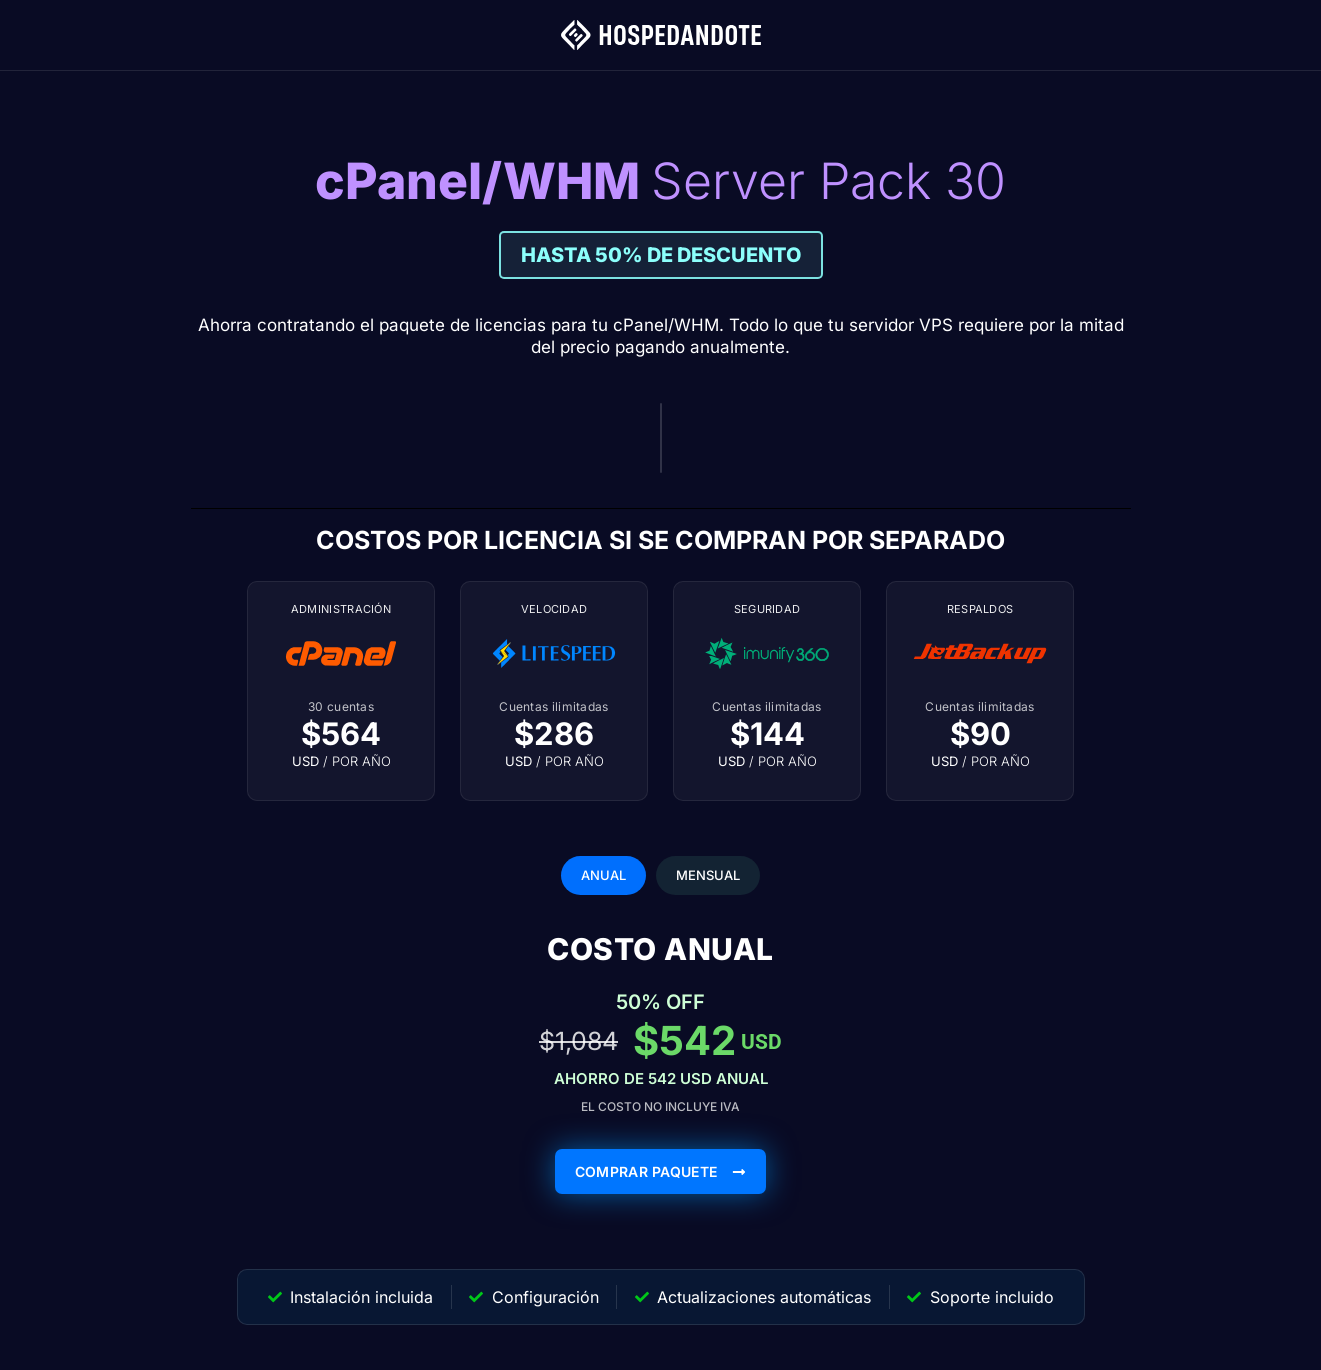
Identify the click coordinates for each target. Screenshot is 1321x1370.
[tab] (603, 876)
